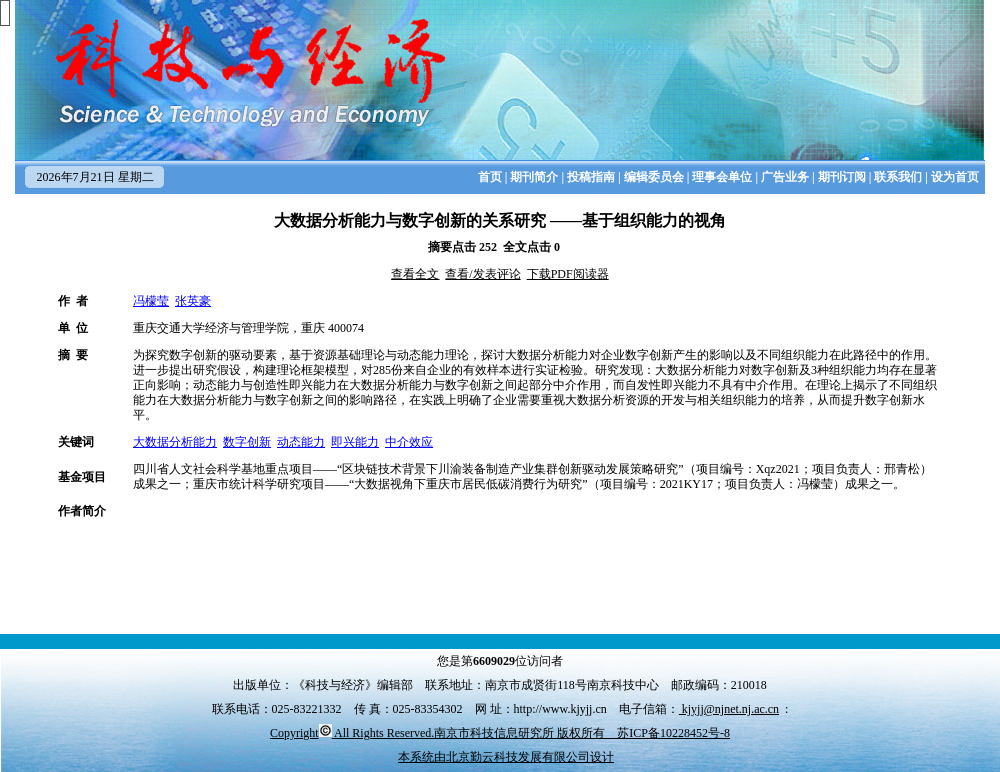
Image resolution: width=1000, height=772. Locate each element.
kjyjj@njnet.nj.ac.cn (729, 709)
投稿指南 (591, 177)
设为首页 (955, 177)
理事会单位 (722, 177)
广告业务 (785, 177)
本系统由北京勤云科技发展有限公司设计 (506, 757)
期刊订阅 (842, 177)
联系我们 (898, 177)
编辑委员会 (654, 177)
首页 (490, 177)
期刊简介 (534, 177)
